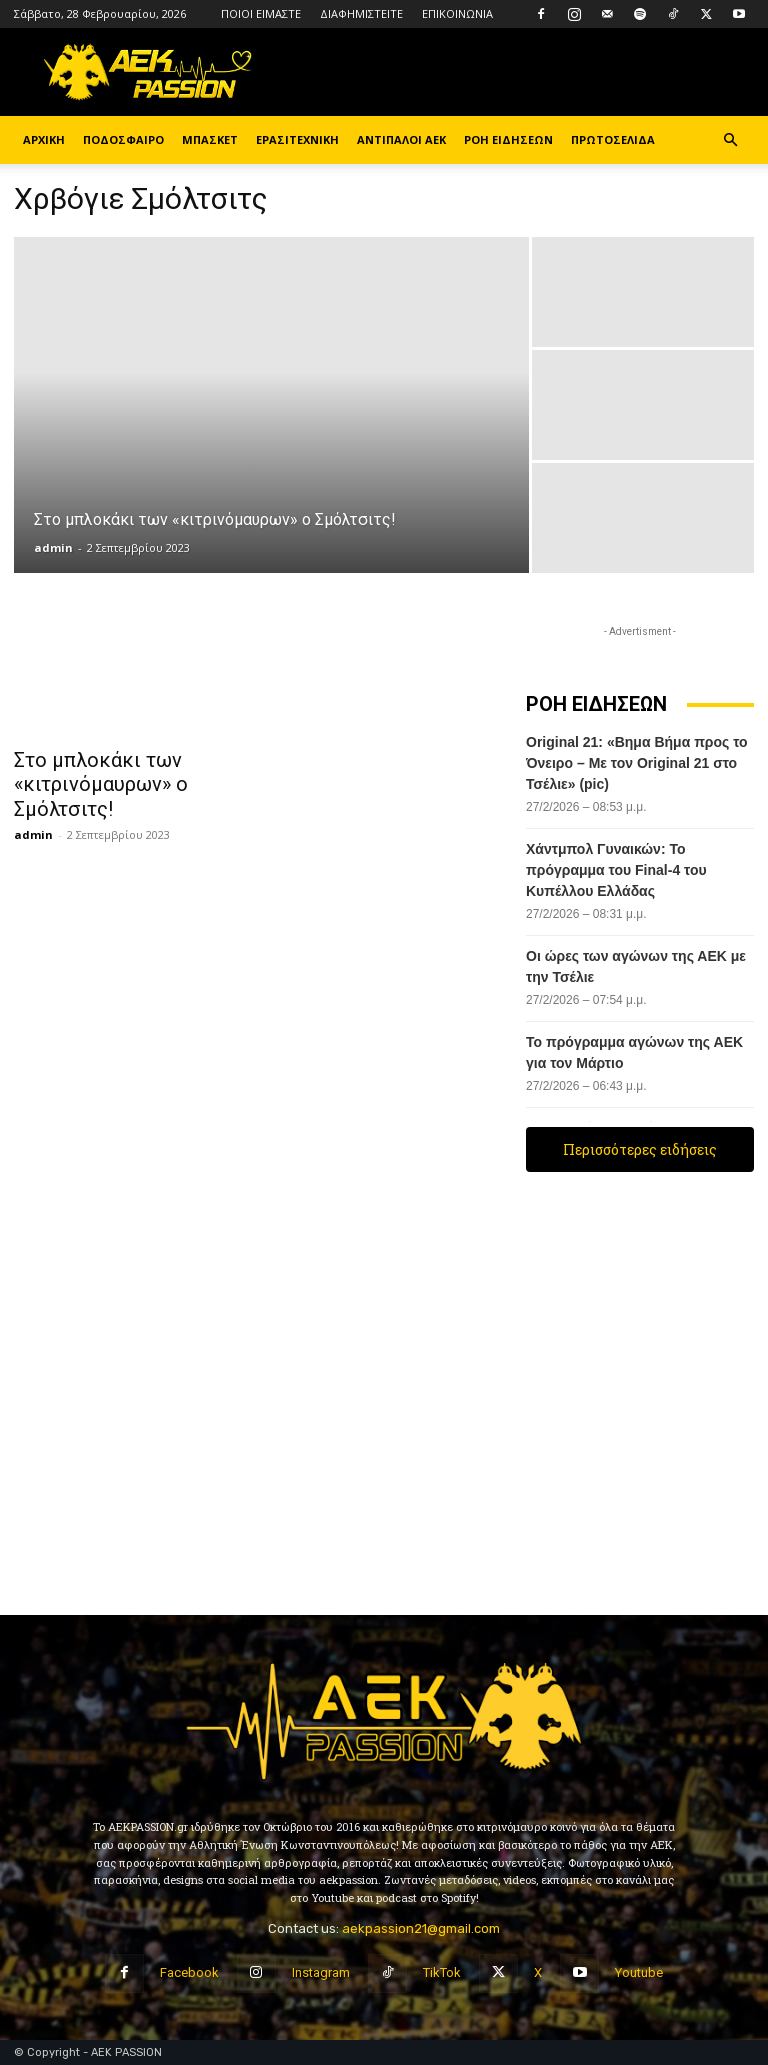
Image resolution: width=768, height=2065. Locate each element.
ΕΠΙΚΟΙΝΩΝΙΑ (457, 13)
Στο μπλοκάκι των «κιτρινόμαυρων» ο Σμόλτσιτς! (87, 781)
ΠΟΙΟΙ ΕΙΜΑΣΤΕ (261, 13)
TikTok (442, 1972)
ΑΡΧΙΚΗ (44, 139)
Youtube (639, 1972)
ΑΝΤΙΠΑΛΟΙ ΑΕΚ (401, 139)
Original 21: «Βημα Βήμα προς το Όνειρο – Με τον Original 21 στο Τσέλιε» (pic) (637, 763)
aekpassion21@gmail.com (421, 1928)
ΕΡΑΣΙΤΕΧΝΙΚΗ (297, 139)
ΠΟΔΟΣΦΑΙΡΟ (123, 139)
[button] (730, 140)
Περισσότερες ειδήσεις (640, 1149)
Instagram (321, 1972)
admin (53, 547)
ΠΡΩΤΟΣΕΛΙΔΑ (613, 139)
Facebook (189, 1972)
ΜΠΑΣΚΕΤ (210, 139)
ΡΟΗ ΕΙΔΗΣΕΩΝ (508, 139)
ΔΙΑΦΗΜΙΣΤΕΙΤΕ (361, 13)
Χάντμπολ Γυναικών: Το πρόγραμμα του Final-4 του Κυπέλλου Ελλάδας (616, 870)
